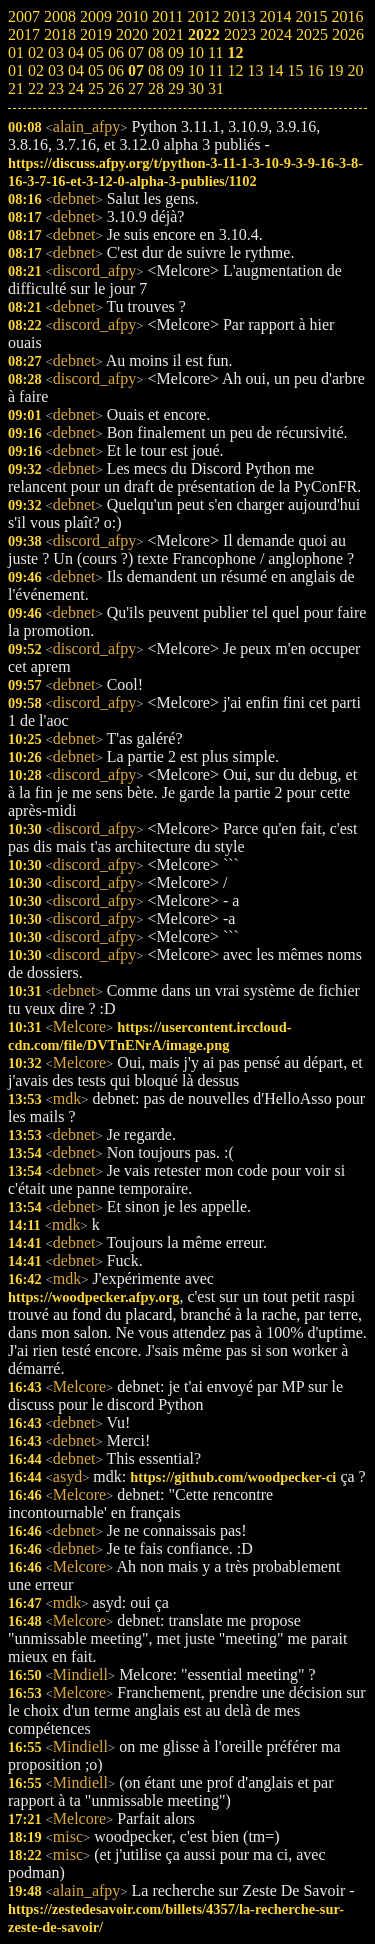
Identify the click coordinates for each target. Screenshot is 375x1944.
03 (56, 70)
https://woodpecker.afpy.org (93, 1297)
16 (315, 70)
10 (196, 70)
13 (255, 70)
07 (136, 70)
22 (36, 88)
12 (235, 70)
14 (275, 70)
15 (295, 70)
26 (116, 88)
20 (355, 70)
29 (176, 88)
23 (56, 88)
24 (76, 88)
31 (216, 88)
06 (116, 70)
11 (215, 70)
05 (96, 70)
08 (156, 70)
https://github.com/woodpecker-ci (233, 1477)
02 (36, 70)
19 (335, 70)
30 (196, 88)
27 (136, 88)
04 (76, 70)
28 (156, 88)
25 (96, 88)
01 (16, 70)
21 (16, 88)
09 (176, 70)
